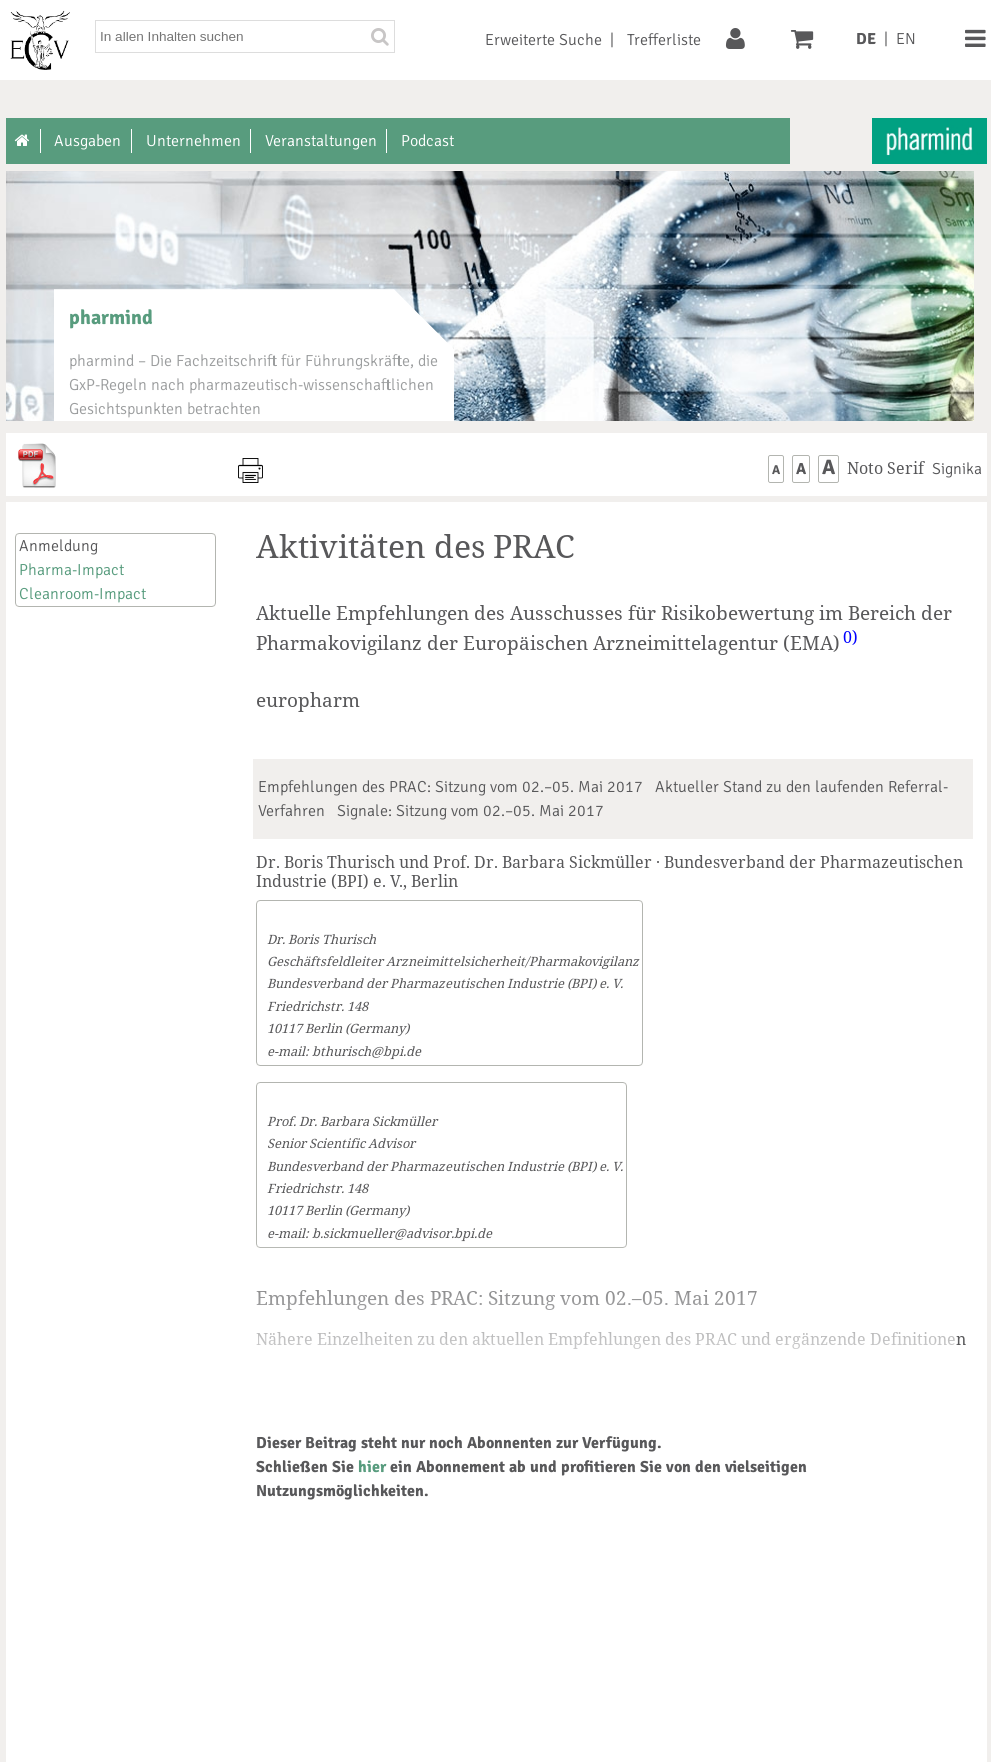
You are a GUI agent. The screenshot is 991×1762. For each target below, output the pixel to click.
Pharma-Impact (71, 570)
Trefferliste (664, 40)
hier (372, 1467)
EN (906, 39)
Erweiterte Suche (543, 40)
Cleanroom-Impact (82, 594)
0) (850, 637)
